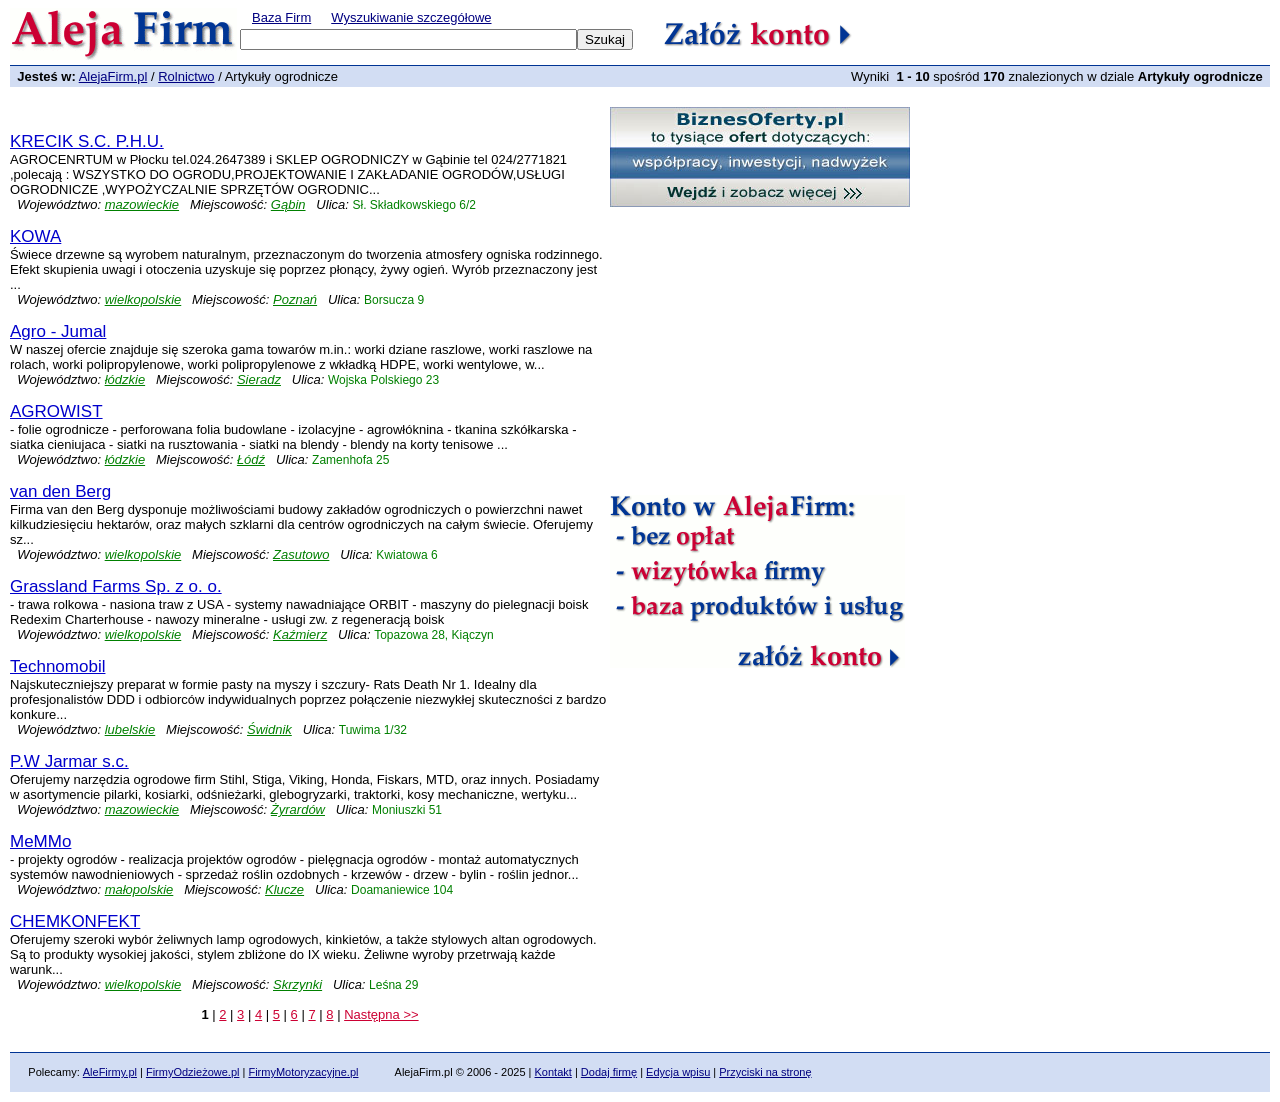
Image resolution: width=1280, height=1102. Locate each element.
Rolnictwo (186, 76)
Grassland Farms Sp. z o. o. (116, 586)
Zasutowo (301, 554)
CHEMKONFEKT (75, 921)
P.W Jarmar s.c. (69, 761)
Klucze (284, 889)
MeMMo (40, 841)
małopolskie (139, 889)
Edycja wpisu (678, 1072)
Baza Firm (281, 17)
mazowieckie (142, 204)
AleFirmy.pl (110, 1072)
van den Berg (60, 491)
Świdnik (269, 729)
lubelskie (130, 729)
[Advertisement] (244, 114)
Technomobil (57, 666)
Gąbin (288, 204)
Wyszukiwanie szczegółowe (411, 17)
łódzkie (125, 379)
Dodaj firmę (609, 1072)
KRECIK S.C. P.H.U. (87, 141)
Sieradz (259, 379)
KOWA (35, 236)
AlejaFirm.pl (113, 76)
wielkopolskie (143, 299)
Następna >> (381, 1014)
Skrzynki (297, 984)
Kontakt (553, 1072)
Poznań (295, 299)
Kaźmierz (300, 634)
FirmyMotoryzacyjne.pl (303, 1072)
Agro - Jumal (58, 331)
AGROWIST (56, 411)
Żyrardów (298, 809)
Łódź (251, 459)
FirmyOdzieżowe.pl (193, 1072)
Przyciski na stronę (765, 1072)
